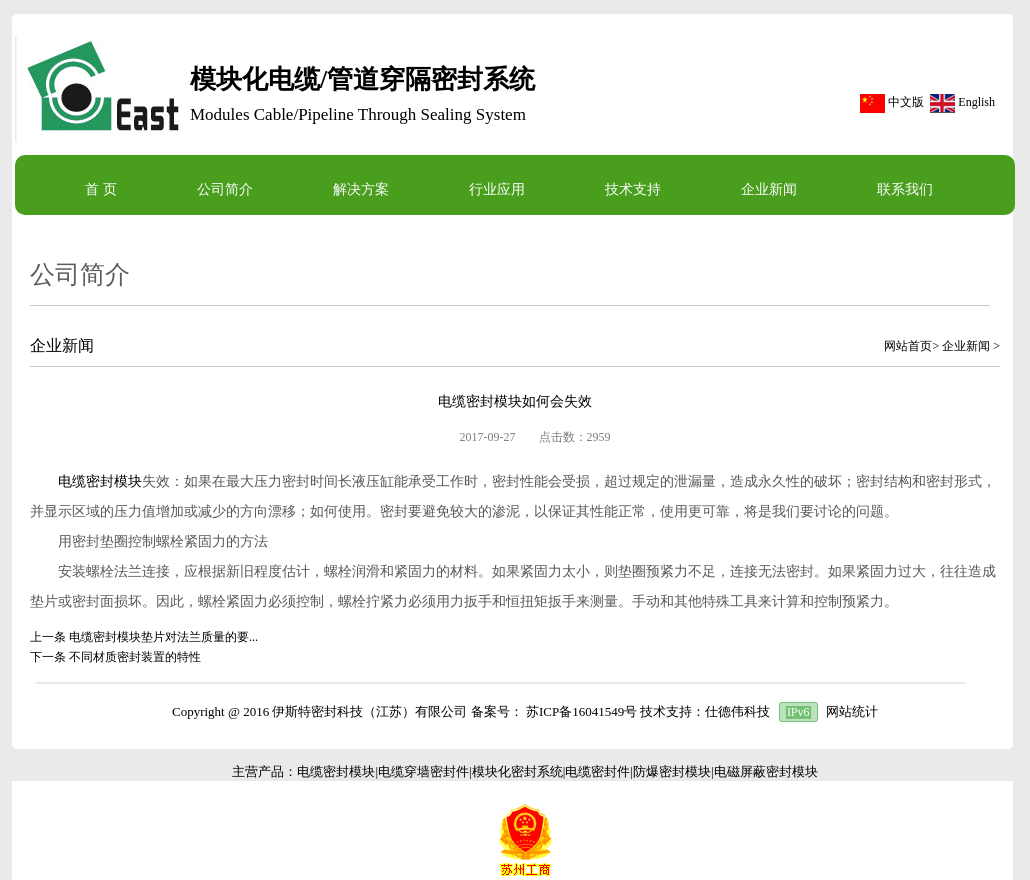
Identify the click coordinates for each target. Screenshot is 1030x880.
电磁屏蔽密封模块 (766, 771)
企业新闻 (966, 346)
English (976, 102)
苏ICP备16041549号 (581, 711)
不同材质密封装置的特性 (135, 657)
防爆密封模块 (672, 771)
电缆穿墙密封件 (423, 771)
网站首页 (908, 346)
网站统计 (852, 711)
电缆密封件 (597, 771)
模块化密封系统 (517, 771)
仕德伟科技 (737, 711)
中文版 (906, 102)
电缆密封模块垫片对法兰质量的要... (163, 637)
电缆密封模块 (100, 481)
